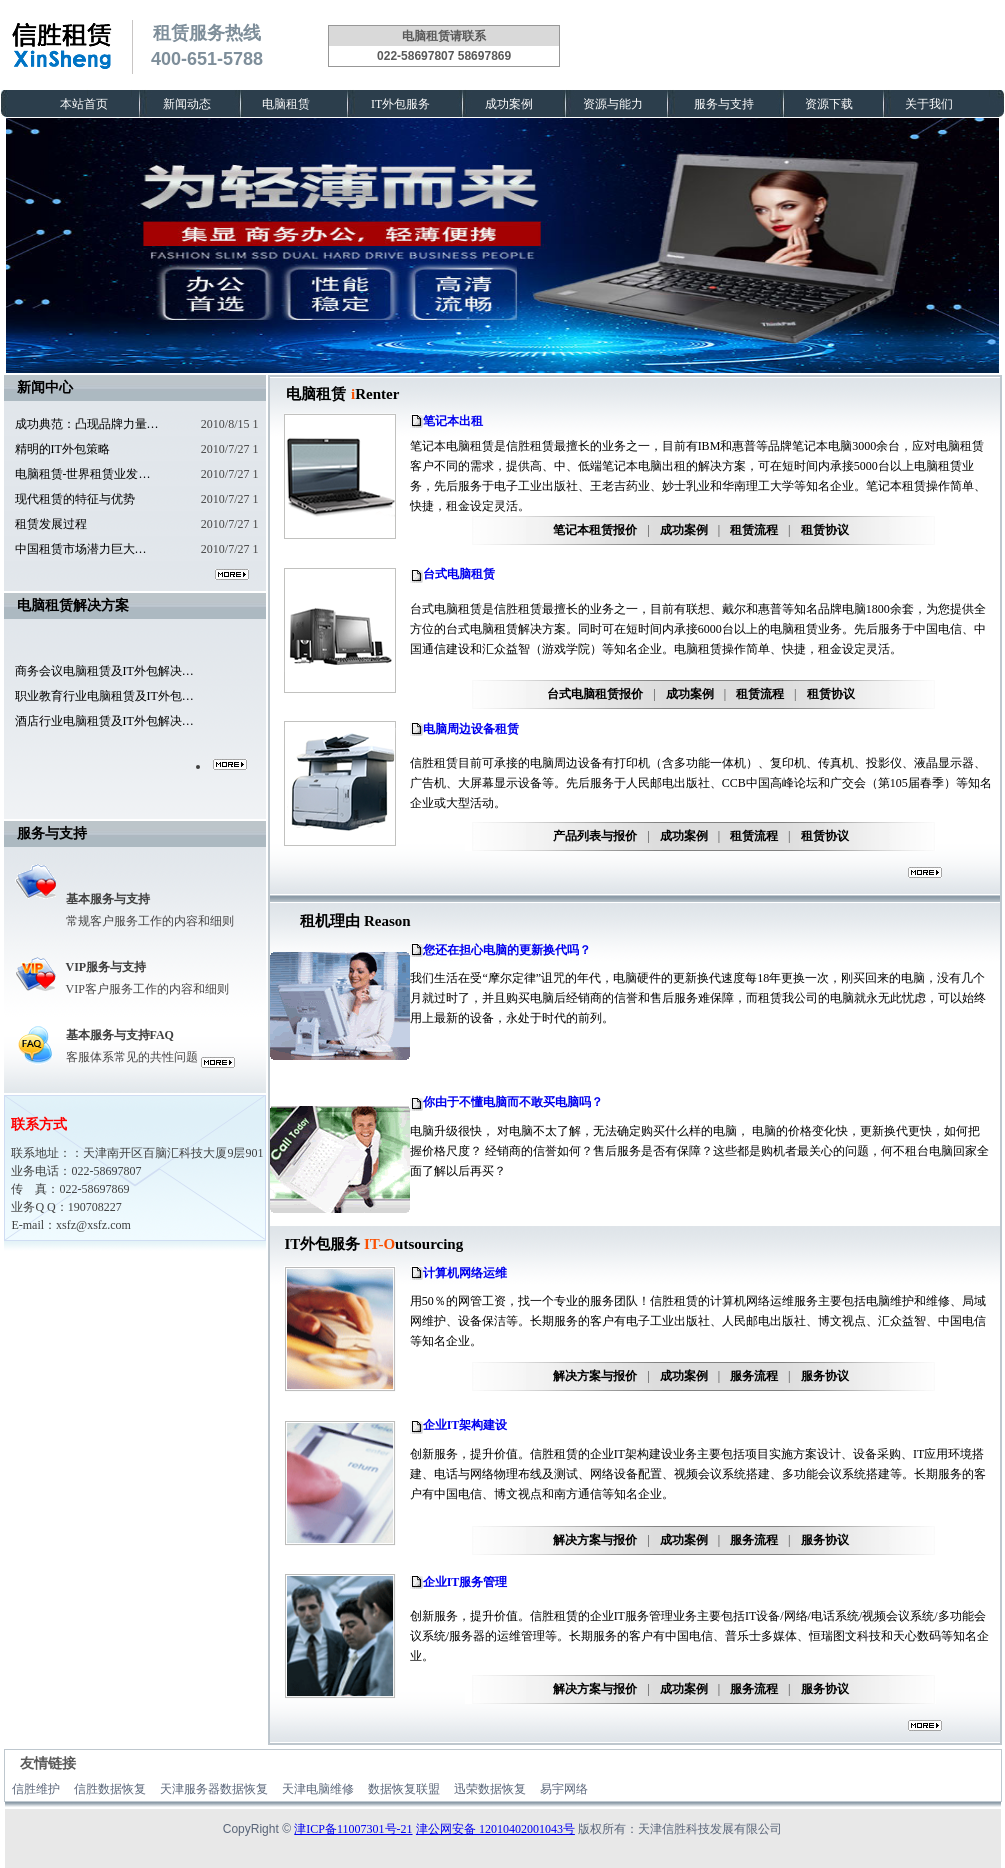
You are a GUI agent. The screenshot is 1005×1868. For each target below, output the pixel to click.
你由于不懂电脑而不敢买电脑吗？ (513, 1102)
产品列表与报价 (595, 836)
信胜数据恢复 (110, 1789)
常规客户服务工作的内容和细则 (150, 921)
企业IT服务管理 (465, 1582)
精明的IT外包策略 (62, 449)
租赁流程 (754, 530)
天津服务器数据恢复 (214, 1789)
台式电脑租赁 (459, 574)
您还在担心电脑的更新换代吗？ (507, 950)
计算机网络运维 (465, 1273)
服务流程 (754, 1376)
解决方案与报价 (595, 1376)
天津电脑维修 (318, 1789)
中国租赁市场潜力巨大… (81, 549)
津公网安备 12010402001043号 (495, 1829)
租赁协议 (825, 530)
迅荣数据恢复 (490, 1789)
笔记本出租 (453, 421)
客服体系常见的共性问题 (132, 1057)
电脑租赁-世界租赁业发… (83, 474)
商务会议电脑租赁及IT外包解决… (104, 671)
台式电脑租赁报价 (595, 694)
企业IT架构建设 (465, 1425)
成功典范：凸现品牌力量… (87, 424)
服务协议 (825, 1376)
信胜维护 (36, 1789)
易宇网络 (564, 1789)
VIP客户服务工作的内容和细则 (147, 989)
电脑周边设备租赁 (471, 729)
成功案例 (684, 530)
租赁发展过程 (51, 524)
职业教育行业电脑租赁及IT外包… (104, 696)
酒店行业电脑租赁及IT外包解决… (104, 721)
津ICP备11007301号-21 (353, 1829)
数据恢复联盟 (404, 1789)
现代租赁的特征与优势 (75, 499)
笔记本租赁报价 (595, 530)
